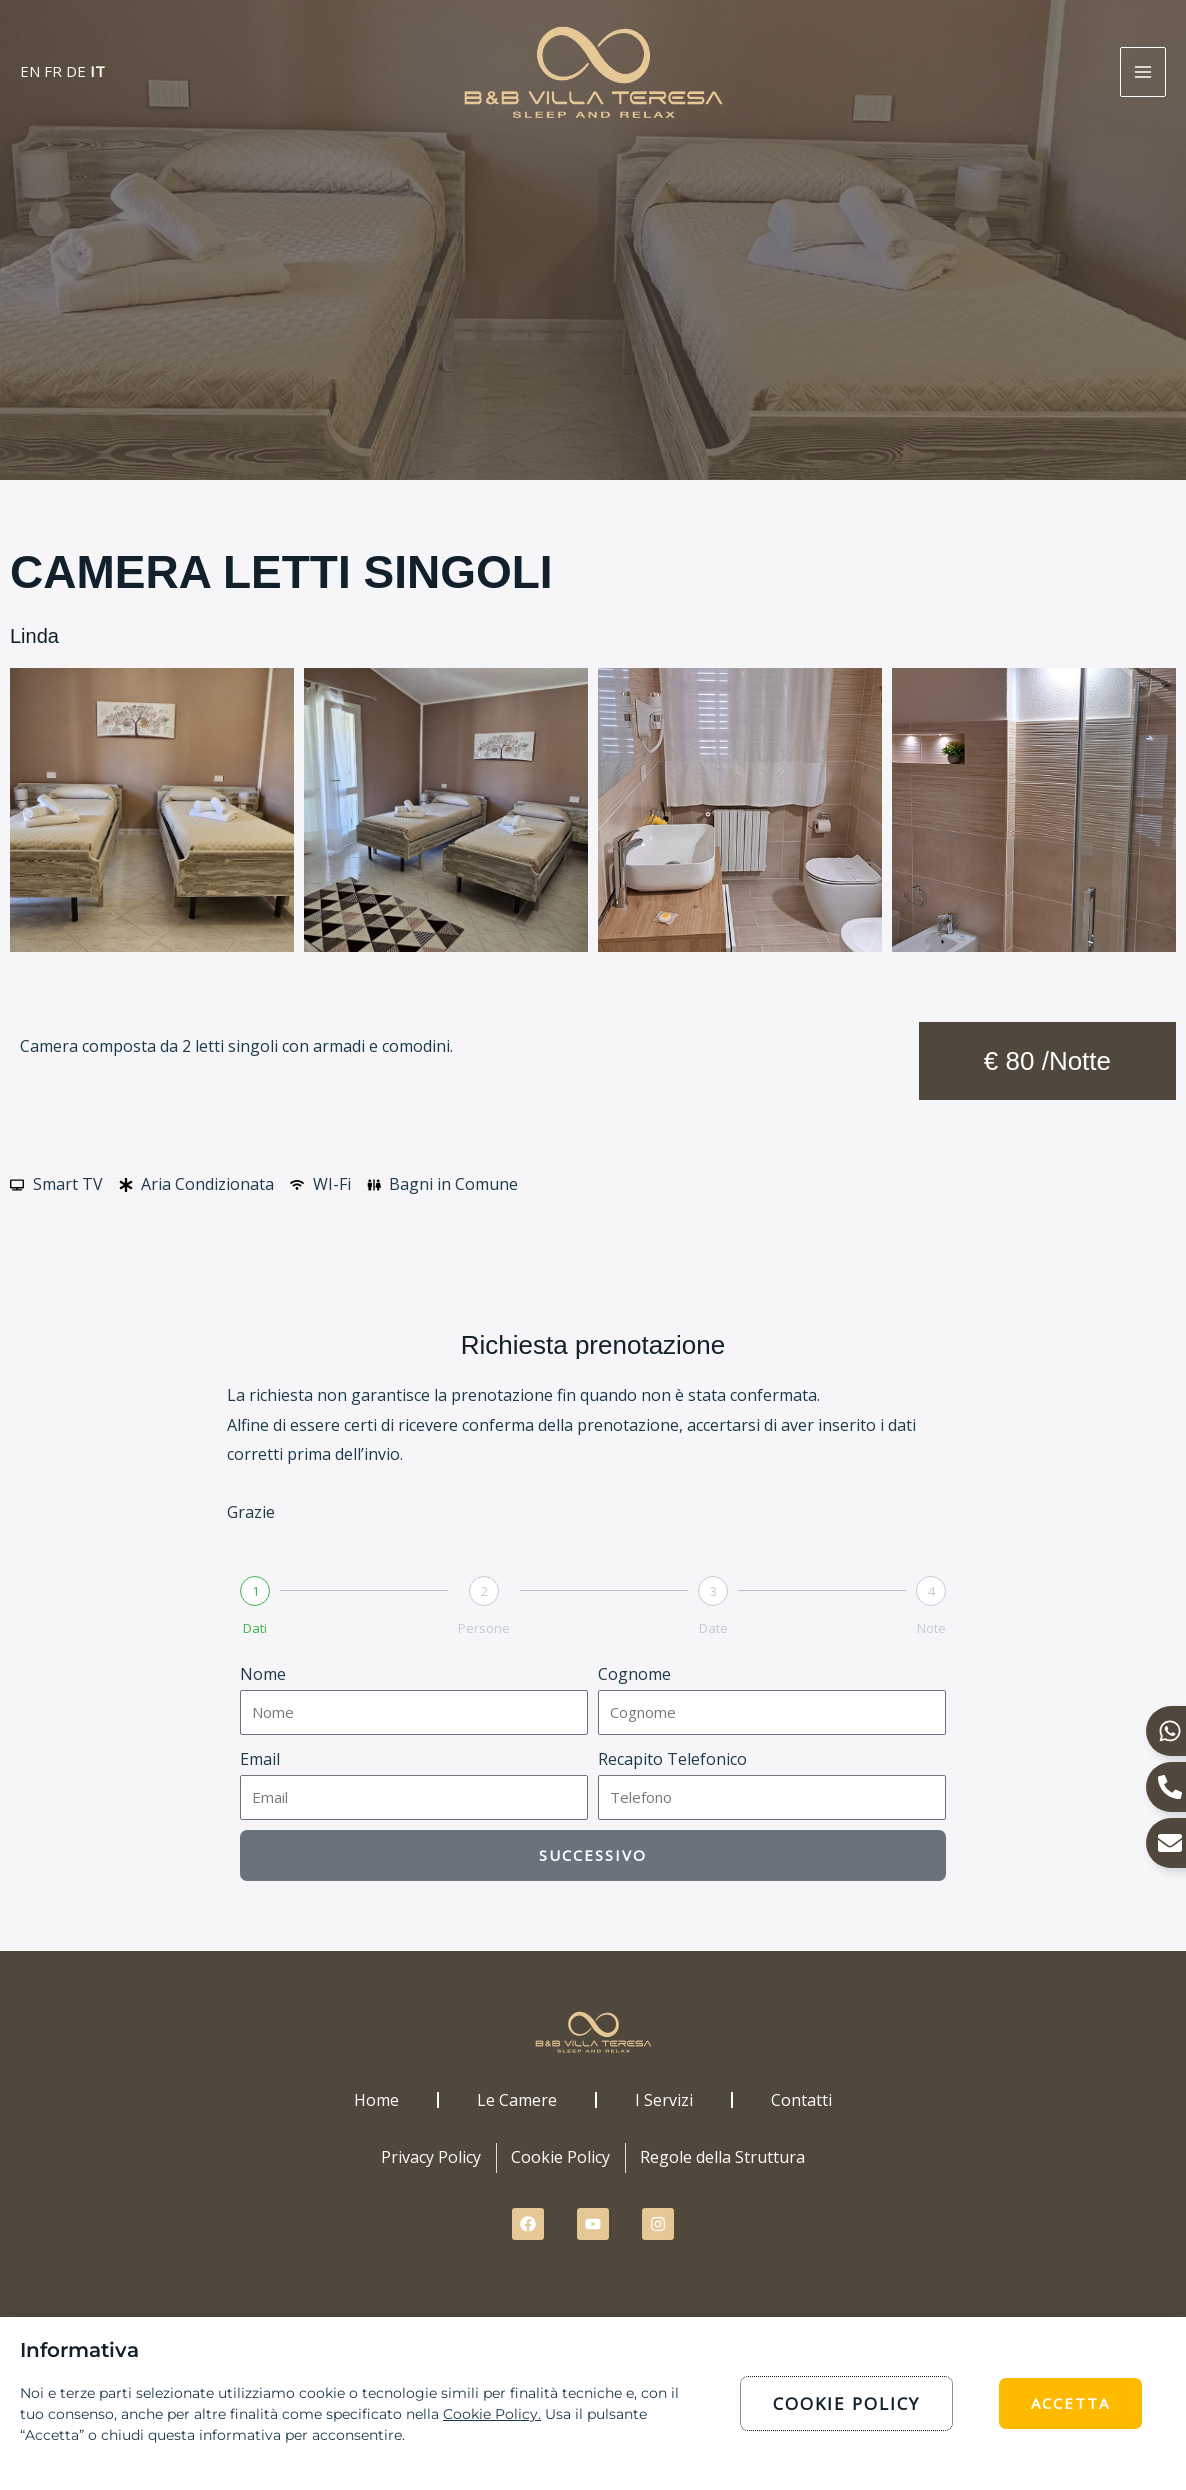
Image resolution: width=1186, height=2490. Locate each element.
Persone (484, 1628)
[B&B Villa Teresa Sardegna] (593, 70)
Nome (263, 1674)
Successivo (593, 1855)
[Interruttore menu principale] (1143, 72)
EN (30, 71)
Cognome (634, 1674)
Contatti (801, 2100)
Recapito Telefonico (672, 1759)
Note (931, 1628)
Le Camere (517, 2100)
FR (53, 71)
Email (260, 1759)
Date (713, 1628)
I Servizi (664, 2100)
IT (97, 71)
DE (76, 71)
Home (376, 2100)
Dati (255, 1628)
